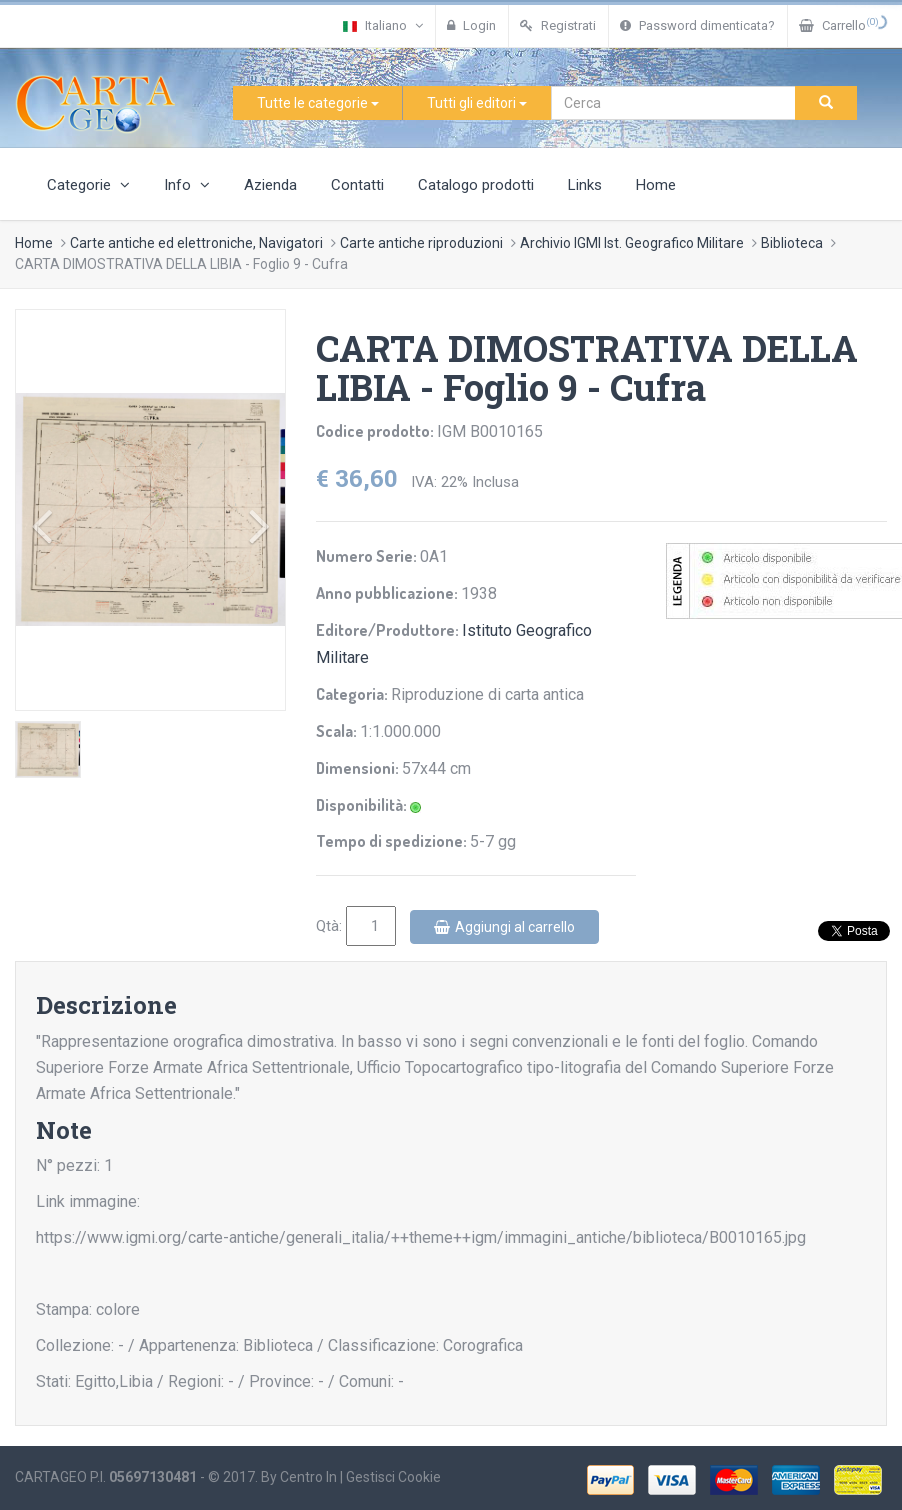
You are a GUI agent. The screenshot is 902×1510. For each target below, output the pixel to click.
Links (585, 185)
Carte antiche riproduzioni (421, 243)
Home (656, 185)
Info (187, 185)
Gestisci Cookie (393, 1477)
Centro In (308, 1477)
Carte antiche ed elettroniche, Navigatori (196, 243)
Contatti (357, 185)
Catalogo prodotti (476, 185)
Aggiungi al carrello (504, 927)
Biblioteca (792, 243)
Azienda (270, 185)
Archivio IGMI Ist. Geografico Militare (632, 243)
